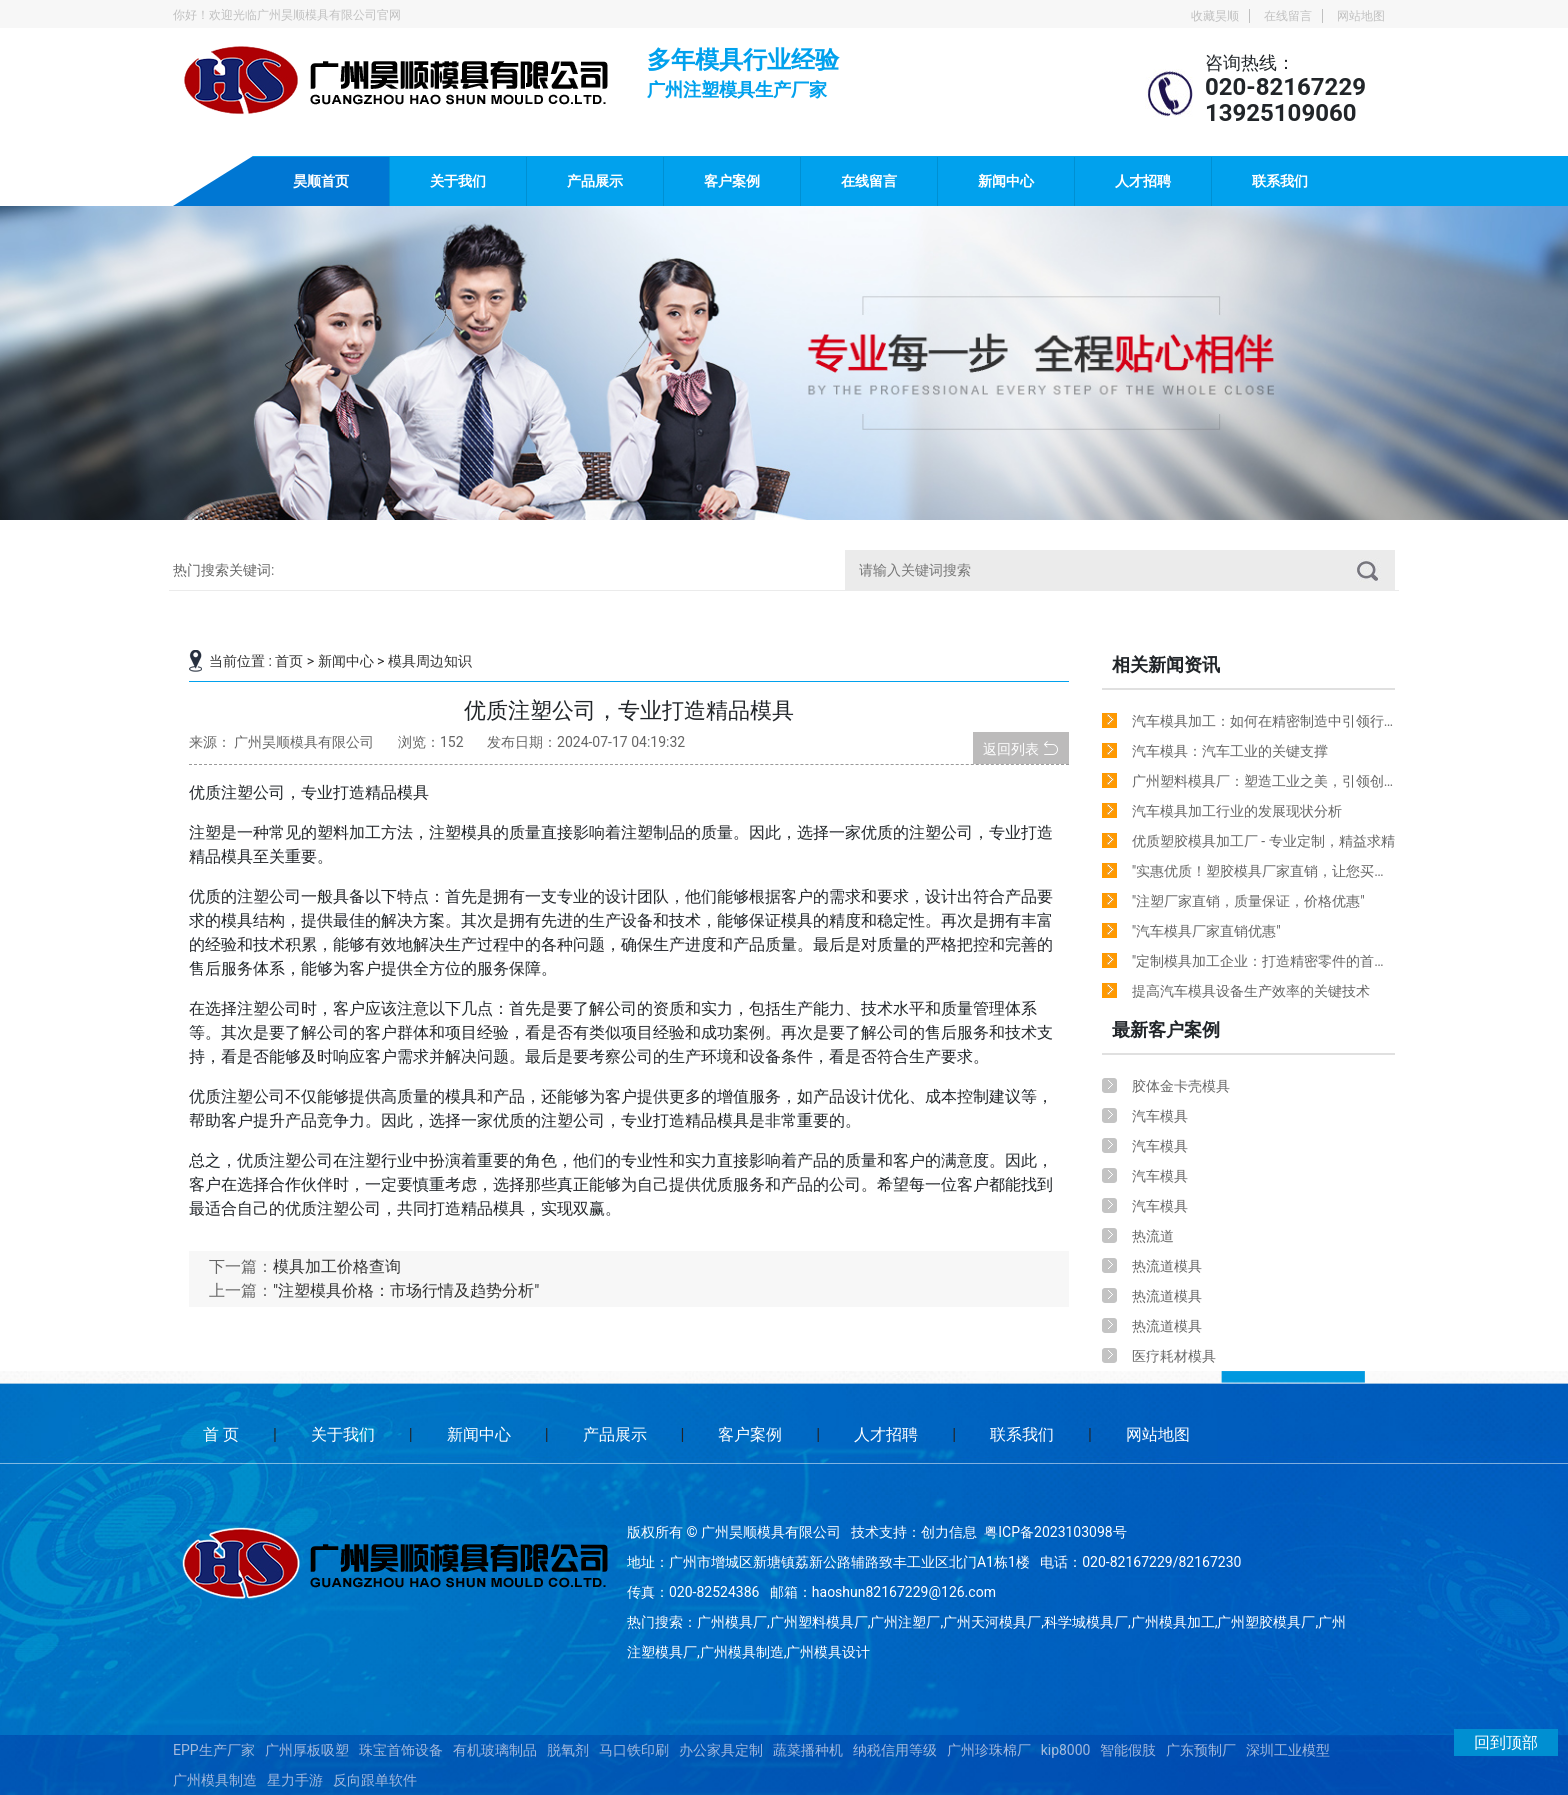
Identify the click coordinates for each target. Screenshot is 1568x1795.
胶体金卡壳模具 (1181, 1086)
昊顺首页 (321, 181)
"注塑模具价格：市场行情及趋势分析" (406, 1290)
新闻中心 (1006, 181)
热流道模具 (1167, 1266)
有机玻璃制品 (495, 1750)
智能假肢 (1128, 1750)
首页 (289, 661)
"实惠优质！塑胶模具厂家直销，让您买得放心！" (1260, 874)
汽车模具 (1160, 1116)
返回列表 (1020, 748)
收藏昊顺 (1215, 16)
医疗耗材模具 (1174, 1356)
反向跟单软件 (375, 1780)
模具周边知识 (430, 661)
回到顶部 (1506, 1742)
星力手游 (295, 1780)
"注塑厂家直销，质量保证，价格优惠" (1248, 901)
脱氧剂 (568, 1750)
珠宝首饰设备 (401, 1750)
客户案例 (732, 181)
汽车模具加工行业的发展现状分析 (1237, 811)
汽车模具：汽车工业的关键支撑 (1230, 751)
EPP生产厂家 (214, 1750)
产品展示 (595, 181)
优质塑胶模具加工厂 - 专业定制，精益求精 (1263, 841)
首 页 (221, 1434)
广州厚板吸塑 (307, 1750)
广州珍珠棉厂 (989, 1750)
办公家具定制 (721, 1750)
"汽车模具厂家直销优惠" (1206, 931)
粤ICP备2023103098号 (1055, 1532)
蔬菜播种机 (808, 1750)
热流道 (1153, 1236)
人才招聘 (1143, 181)
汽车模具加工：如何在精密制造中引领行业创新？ (1258, 724)
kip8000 (1066, 1750)
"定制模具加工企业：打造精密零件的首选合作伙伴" (1260, 964)
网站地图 (1361, 16)
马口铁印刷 (634, 1750)
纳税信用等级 (895, 1750)
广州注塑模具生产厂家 (737, 87)
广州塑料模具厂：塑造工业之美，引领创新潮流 (1258, 784)
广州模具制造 (215, 1780)
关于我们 (458, 181)
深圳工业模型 (1288, 1750)
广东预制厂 (1201, 1750)
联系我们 (1280, 181)
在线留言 (1288, 16)
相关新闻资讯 (1166, 664)
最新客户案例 (1166, 1029)
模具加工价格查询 (337, 1266)
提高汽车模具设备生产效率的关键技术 (1251, 991)
